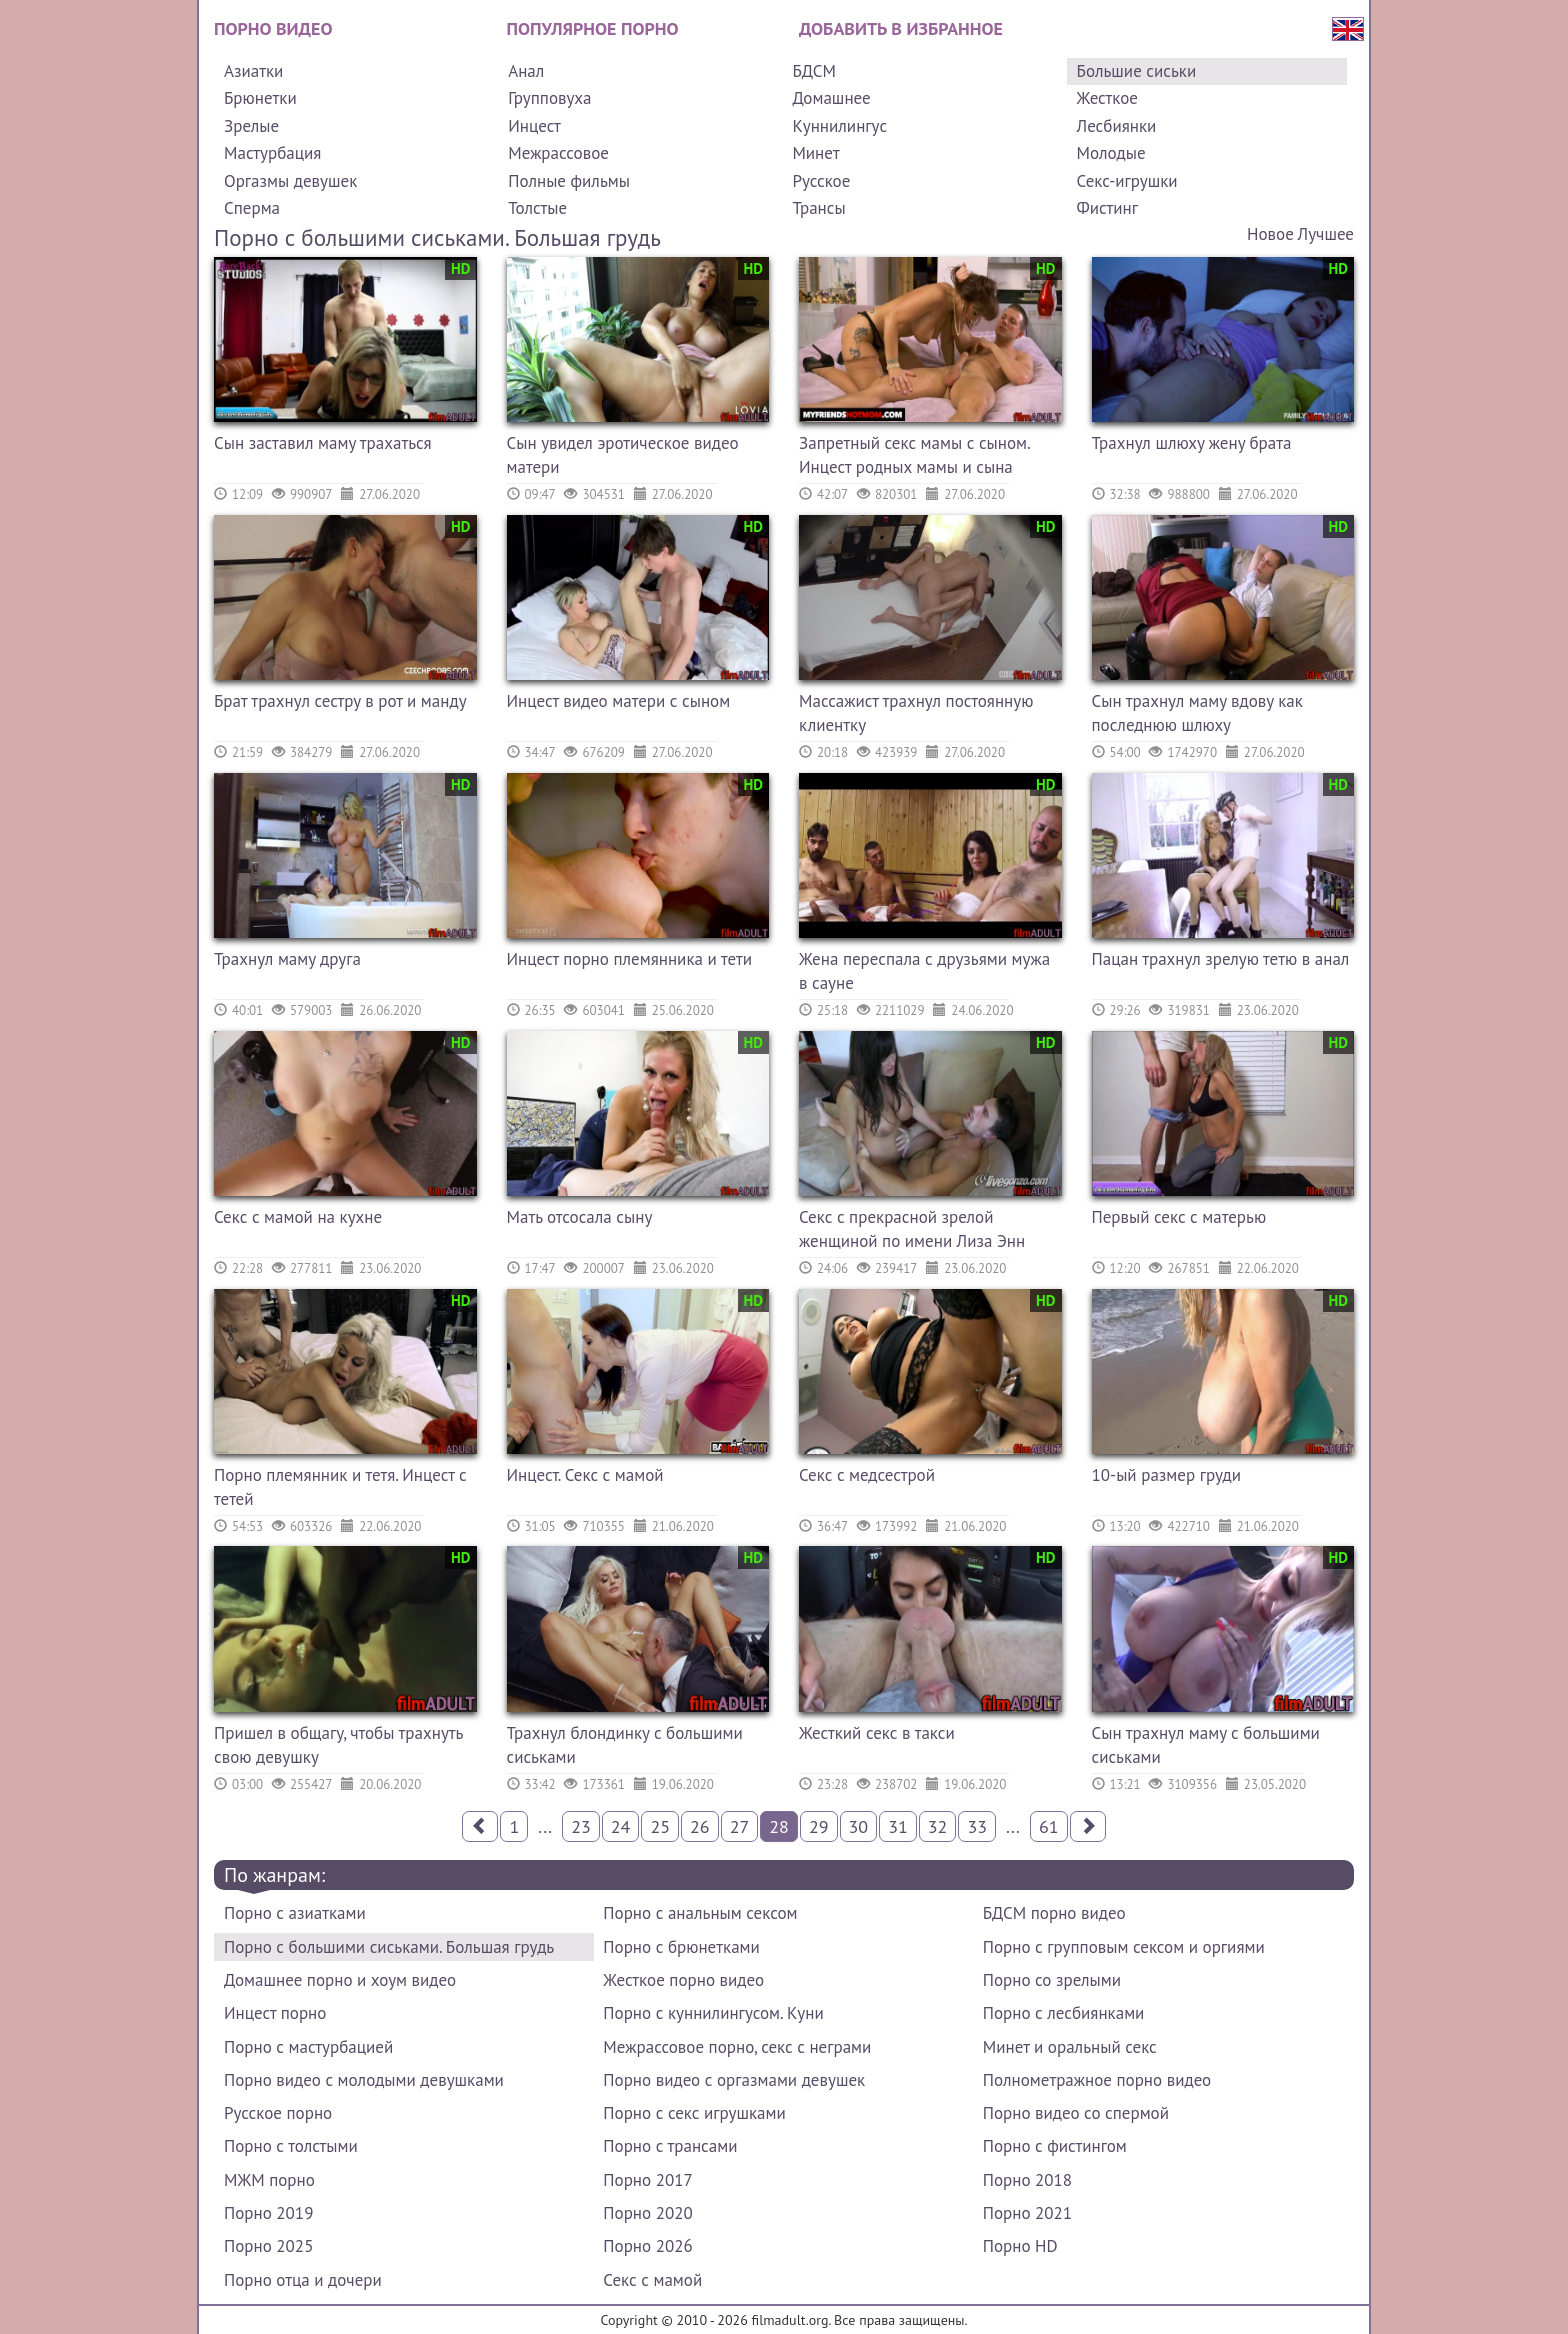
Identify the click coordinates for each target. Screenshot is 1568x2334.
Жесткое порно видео (683, 1980)
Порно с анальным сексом (700, 1913)
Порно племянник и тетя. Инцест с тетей (340, 1487)
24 (621, 1826)
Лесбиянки (1117, 126)
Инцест (534, 126)
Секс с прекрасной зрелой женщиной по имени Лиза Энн (912, 1229)
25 (660, 1826)
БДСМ (814, 71)
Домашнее (831, 98)
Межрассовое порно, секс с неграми (737, 2047)
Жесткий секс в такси (877, 1733)
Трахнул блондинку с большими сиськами (625, 1745)
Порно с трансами (670, 2146)
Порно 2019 (268, 2213)
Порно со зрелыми (1052, 1980)
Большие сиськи (1137, 71)
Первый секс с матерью (1179, 1217)
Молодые (1111, 153)
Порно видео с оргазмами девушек (734, 2080)
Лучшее (1326, 234)
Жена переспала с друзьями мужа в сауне (924, 971)
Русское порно (278, 2113)
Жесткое (1107, 98)
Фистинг (1107, 208)
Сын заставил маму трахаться (323, 443)
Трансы (818, 208)
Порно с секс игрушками (694, 2113)
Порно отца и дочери (303, 2280)
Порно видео (273, 28)
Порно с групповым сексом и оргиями (1124, 1947)
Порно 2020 (647, 2213)
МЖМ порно (269, 2180)
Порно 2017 (647, 2180)
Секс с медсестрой (867, 1475)
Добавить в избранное (901, 28)
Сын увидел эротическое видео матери (623, 455)
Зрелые (251, 126)
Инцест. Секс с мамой (585, 1475)
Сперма (252, 208)
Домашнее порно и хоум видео (340, 1980)
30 (859, 1826)
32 (938, 1826)
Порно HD (1020, 2246)
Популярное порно (593, 28)
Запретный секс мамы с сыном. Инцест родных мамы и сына (914, 455)
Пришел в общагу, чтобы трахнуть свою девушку (338, 1745)
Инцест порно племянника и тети (630, 959)
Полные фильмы (569, 181)
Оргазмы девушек (290, 181)
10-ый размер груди (1167, 1475)
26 (700, 1826)
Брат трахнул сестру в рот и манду (340, 701)
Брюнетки (260, 98)
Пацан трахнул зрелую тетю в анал (1221, 959)
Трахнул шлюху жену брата (1192, 443)
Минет (815, 153)
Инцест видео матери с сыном (619, 701)
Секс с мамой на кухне (298, 1217)
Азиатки (253, 71)
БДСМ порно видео (1054, 1913)
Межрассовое (558, 153)
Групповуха (549, 98)
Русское (821, 181)
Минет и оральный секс (1070, 2047)
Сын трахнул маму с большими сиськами (1206, 1745)
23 (581, 1826)
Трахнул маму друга (287, 959)
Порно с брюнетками (681, 1947)
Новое (1270, 234)
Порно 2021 (1027, 2213)
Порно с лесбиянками (1064, 2013)
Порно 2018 (1027, 2180)
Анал (526, 71)
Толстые (537, 208)
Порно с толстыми (291, 2146)
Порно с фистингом (1055, 2146)
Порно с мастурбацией (308, 2047)
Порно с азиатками (295, 1913)
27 (740, 1826)
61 (1049, 1826)
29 (819, 1826)
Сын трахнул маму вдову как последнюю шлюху (1197, 713)
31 (898, 1826)
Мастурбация (272, 153)
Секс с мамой (652, 2280)
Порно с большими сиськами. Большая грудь (389, 1947)
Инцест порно (275, 2013)
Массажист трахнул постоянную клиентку (916, 713)
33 (977, 1826)
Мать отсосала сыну (580, 1217)
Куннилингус (839, 126)
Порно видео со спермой (1076, 2113)
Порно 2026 (647, 2246)
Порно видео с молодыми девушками (364, 2080)
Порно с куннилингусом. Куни (713, 2013)
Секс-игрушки (1127, 181)
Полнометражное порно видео (1097, 2080)
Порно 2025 (268, 2246)
